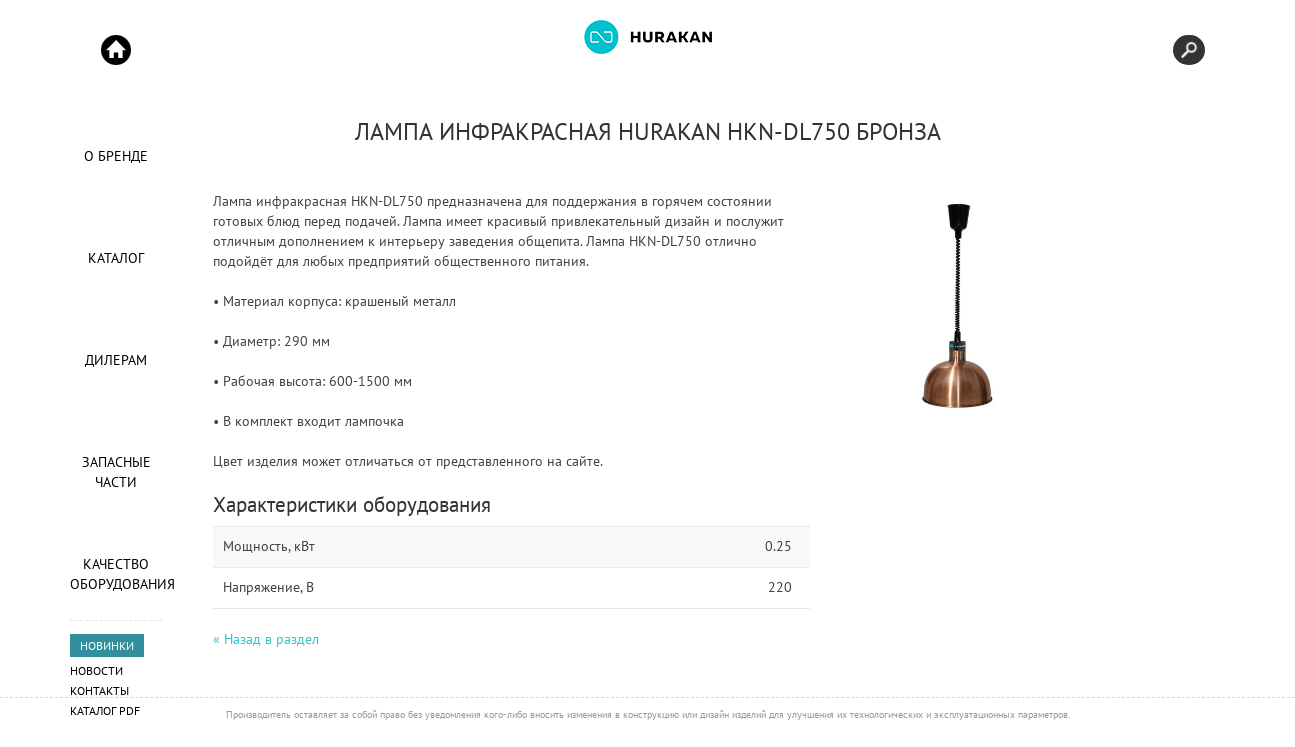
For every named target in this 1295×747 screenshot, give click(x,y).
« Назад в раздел (266, 639)
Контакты (99, 690)
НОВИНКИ (107, 645)
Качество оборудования (116, 574)
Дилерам (116, 360)
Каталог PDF (105, 710)
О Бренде (116, 156)
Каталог (116, 258)
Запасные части (116, 472)
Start (116, 50)
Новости (96, 670)
